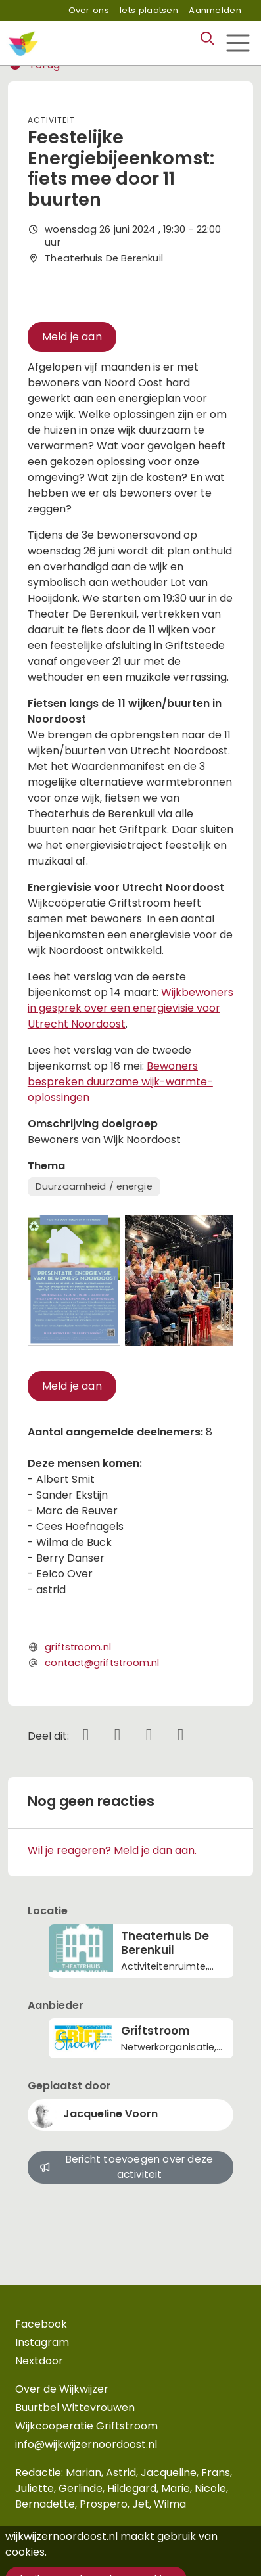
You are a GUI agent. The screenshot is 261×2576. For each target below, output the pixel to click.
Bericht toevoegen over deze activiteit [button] (126, 2166)
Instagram (42, 2342)
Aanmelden (215, 10)
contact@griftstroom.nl (102, 1662)
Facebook (41, 2324)
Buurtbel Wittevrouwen (75, 2407)
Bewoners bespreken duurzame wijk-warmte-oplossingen (120, 1081)
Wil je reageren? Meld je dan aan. (112, 1850)
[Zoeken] (207, 38)
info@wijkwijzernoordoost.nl (86, 2444)
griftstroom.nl (77, 1647)
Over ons (88, 10)
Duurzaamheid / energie (94, 1186)
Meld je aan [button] (72, 336)
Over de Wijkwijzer (61, 2389)
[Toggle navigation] (238, 43)
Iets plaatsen (149, 10)
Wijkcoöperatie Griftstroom (86, 2425)
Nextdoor (39, 2360)
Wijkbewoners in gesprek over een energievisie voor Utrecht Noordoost (130, 1008)
